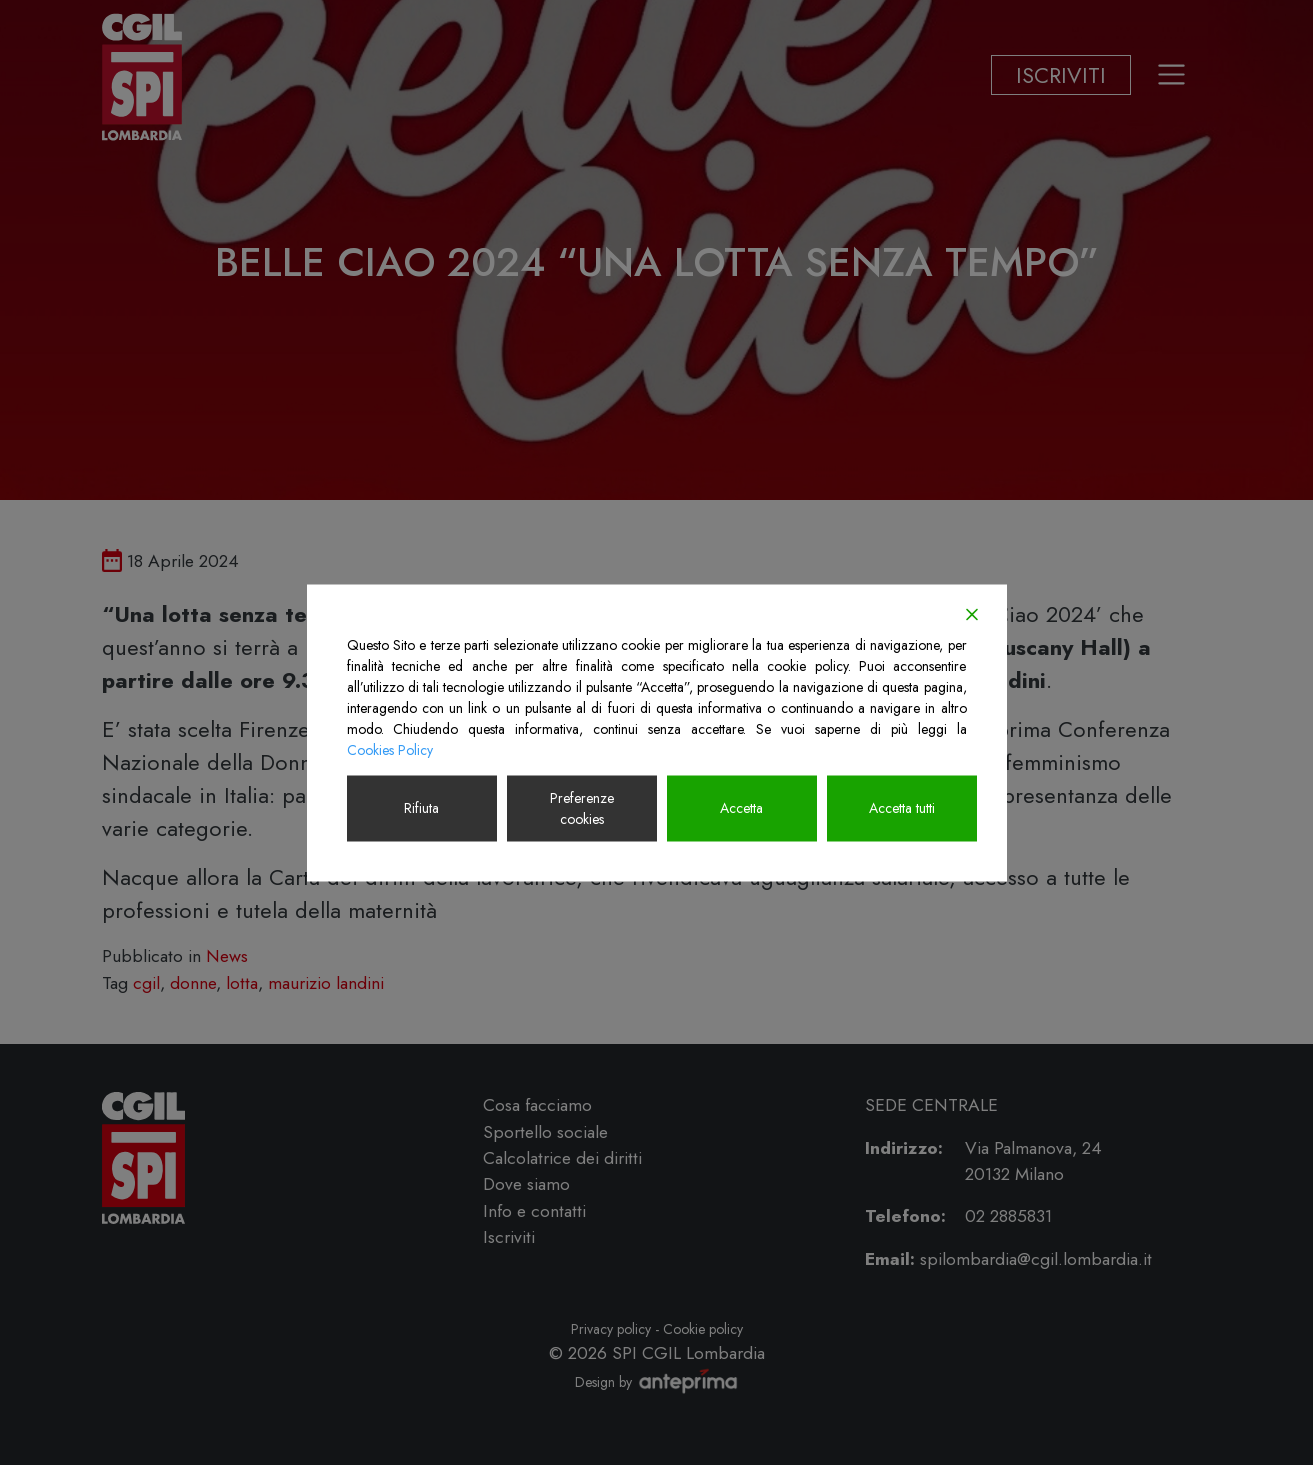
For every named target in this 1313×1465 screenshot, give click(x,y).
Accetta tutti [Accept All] (902, 808)
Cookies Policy (390, 749)
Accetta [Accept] (741, 808)
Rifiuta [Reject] (421, 808)
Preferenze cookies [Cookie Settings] (582, 807)
